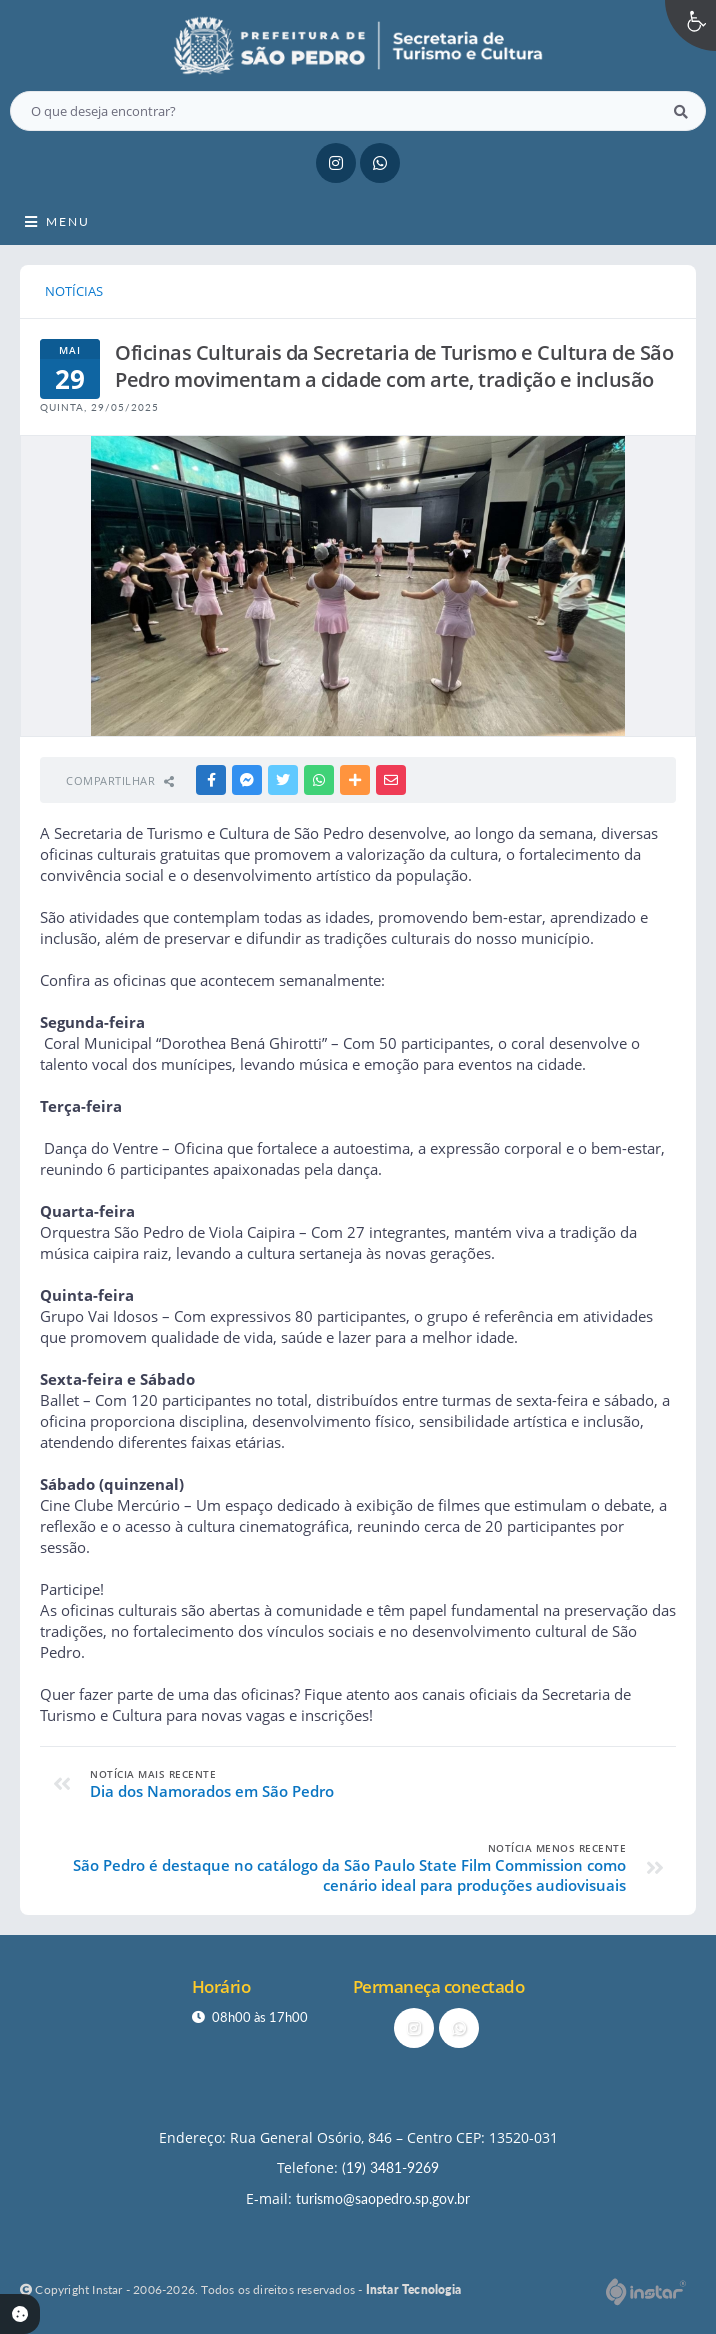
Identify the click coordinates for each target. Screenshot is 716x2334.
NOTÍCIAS (74, 291)
